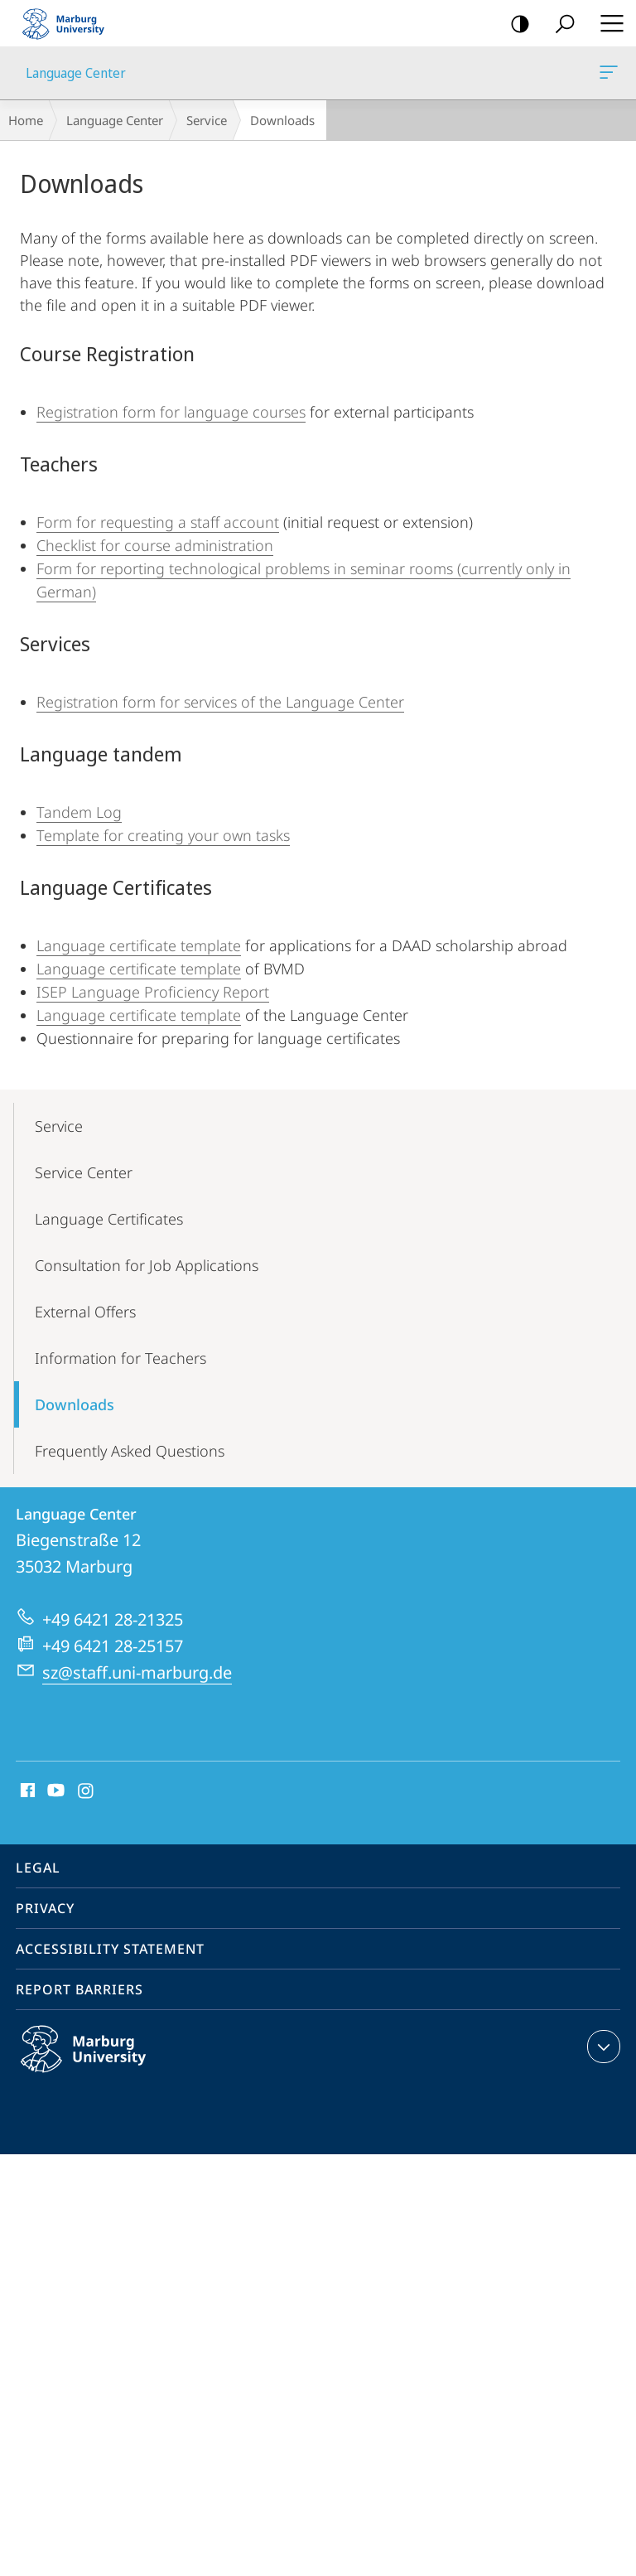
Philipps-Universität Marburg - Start (70, 23)
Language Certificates (109, 1219)
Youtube (54, 1791)
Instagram (86, 1791)
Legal (38, 1867)
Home (25, 120)
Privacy (45, 1908)
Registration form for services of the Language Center (220, 702)
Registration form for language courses (171, 412)
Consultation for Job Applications (146, 1265)
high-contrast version (515, 24)
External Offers (85, 1312)
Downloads (74, 1404)
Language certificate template (138, 945)
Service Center (83, 1172)
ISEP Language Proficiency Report (152, 992)
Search (559, 24)
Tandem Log (79, 812)
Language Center (607, 75)
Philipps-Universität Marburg (101, 2062)
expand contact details (601, 2046)
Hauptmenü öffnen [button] (607, 23)
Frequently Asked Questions (129, 1451)
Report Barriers (79, 1989)
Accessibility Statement (110, 1949)
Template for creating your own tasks (163, 835)
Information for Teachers (120, 1358)
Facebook (26, 1791)
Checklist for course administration (154, 545)
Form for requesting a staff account (157, 522)
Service (206, 120)
